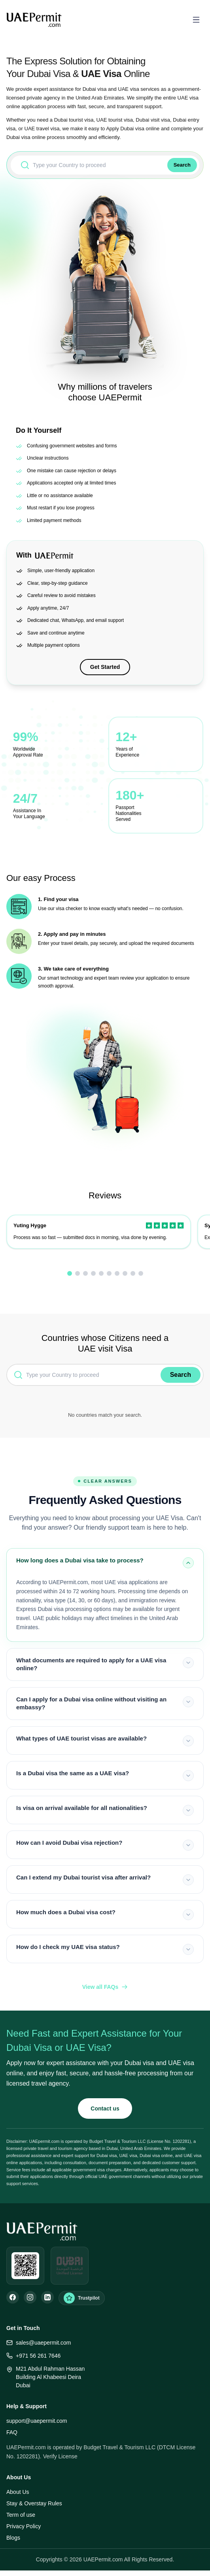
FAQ (11, 2432)
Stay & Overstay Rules (34, 2503)
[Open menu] (196, 19)
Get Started (105, 667)
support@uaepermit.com (36, 2421)
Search (182, 165)
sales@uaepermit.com (38, 2342)
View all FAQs (105, 1987)
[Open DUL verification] (70, 2266)
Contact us (105, 2108)
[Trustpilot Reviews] (82, 2298)
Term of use (20, 2515)
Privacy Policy (23, 2526)
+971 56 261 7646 (33, 2356)
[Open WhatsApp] (25, 2266)
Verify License (60, 2456)
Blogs (13, 2538)
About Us (17, 2492)
